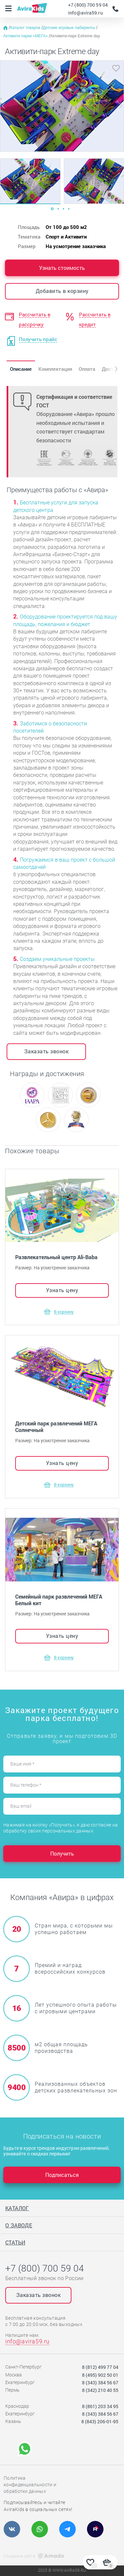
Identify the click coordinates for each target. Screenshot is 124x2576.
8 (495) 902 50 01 (100, 2375)
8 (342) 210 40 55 (100, 2390)
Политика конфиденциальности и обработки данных (30, 2484)
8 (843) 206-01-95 (99, 2421)
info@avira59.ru (85, 13)
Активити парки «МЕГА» (26, 36)
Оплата (87, 369)
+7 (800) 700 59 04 (88, 5)
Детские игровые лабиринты (69, 27)
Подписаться (62, 2174)
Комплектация (55, 369)
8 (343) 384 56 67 (100, 2382)
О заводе (18, 2225)
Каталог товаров (25, 27)
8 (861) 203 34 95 (100, 2406)
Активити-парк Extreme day (75, 36)
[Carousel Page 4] (68, 208)
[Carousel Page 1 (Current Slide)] (52, 208)
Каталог (17, 2208)
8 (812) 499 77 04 (100, 2367)
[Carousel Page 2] (58, 208)
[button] (111, 369)
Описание (21, 369)
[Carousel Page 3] (63, 208)
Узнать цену (62, 1290)
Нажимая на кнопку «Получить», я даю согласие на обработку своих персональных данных (60, 1827)
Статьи (15, 2242)
